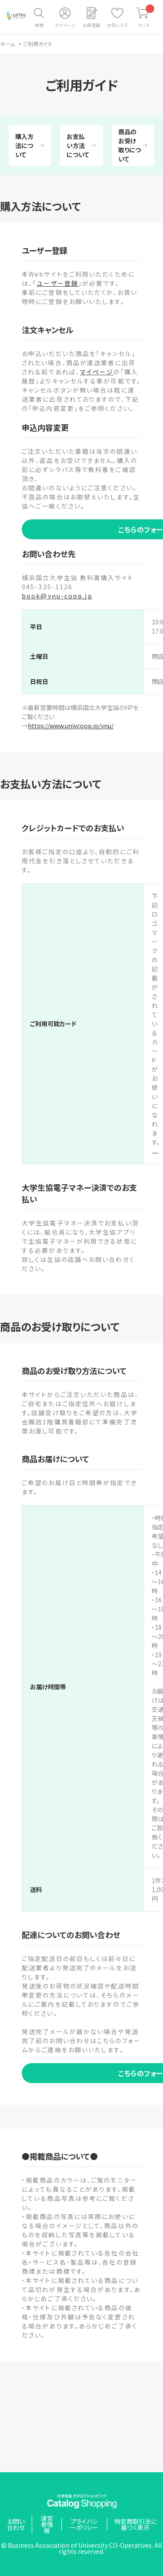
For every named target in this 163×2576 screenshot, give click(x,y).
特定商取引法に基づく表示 (135, 2524)
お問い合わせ (16, 2524)
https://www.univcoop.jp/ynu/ (70, 725)
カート (146, 16)
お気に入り (117, 25)
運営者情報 (47, 2524)
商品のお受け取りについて (129, 145)
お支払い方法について (78, 145)
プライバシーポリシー (84, 2524)
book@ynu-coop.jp (57, 595)
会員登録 (91, 25)
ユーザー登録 (57, 283)
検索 (39, 25)
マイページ (65, 25)
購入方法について (24, 145)
